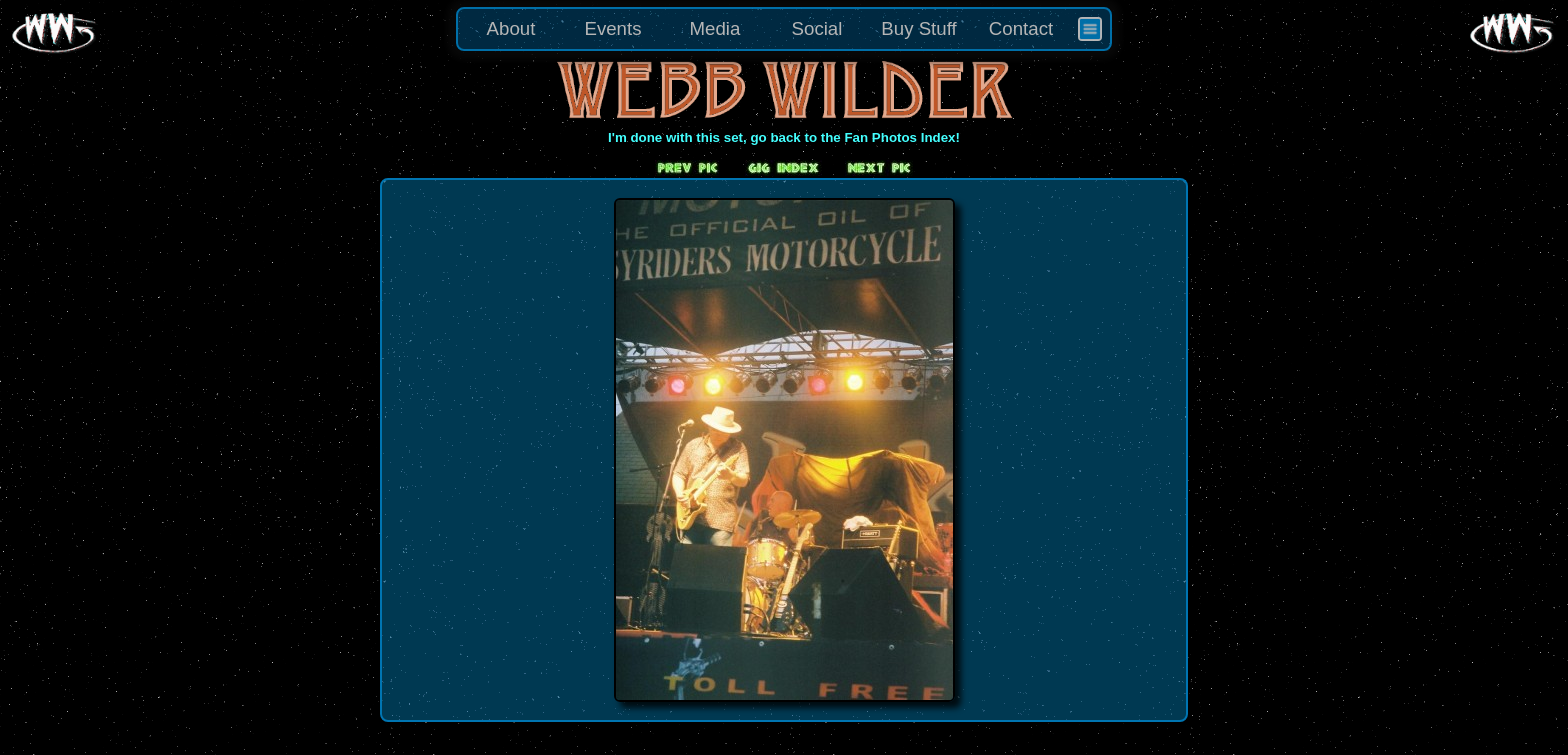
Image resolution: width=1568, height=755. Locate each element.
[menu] (784, 29)
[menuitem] (1090, 29)
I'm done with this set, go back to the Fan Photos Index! (784, 137)
